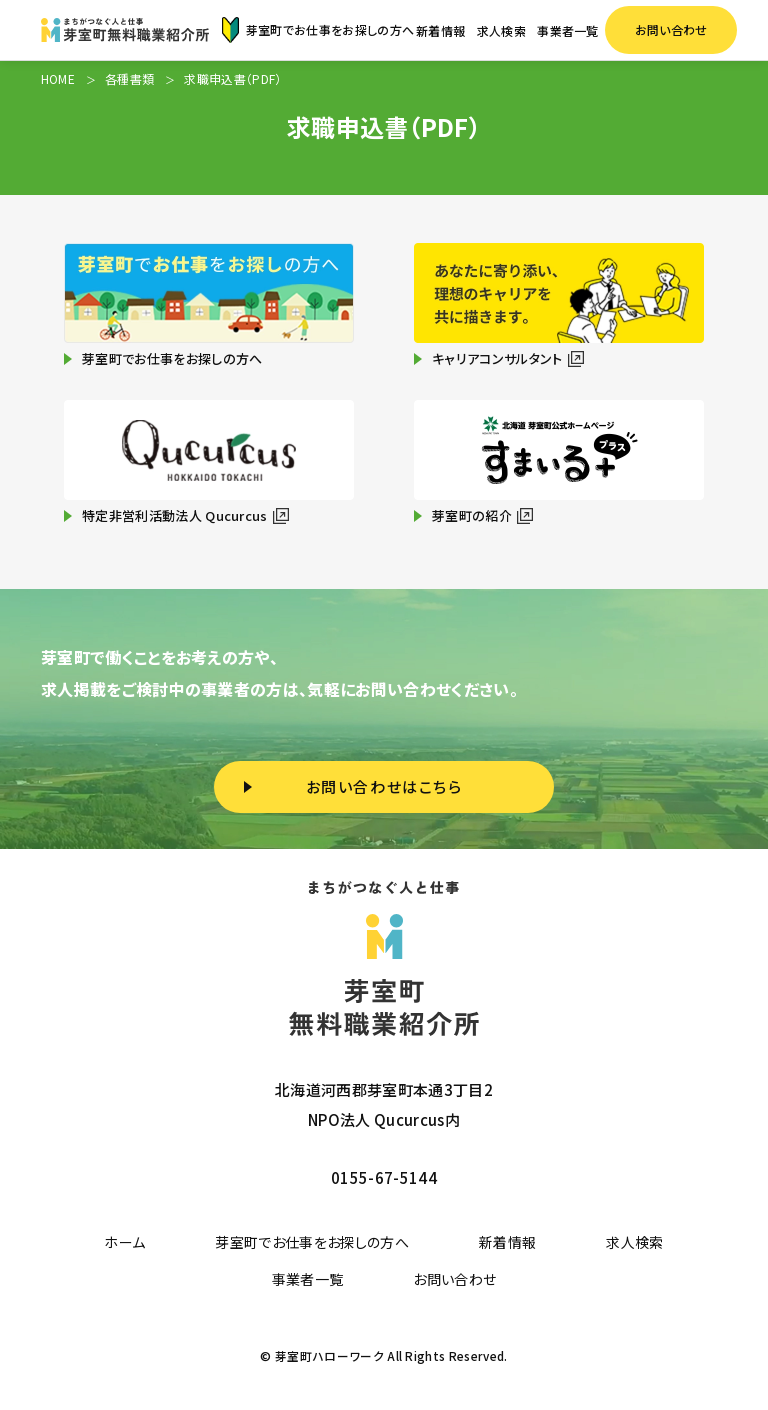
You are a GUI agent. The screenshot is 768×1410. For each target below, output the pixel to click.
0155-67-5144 (384, 1177)
